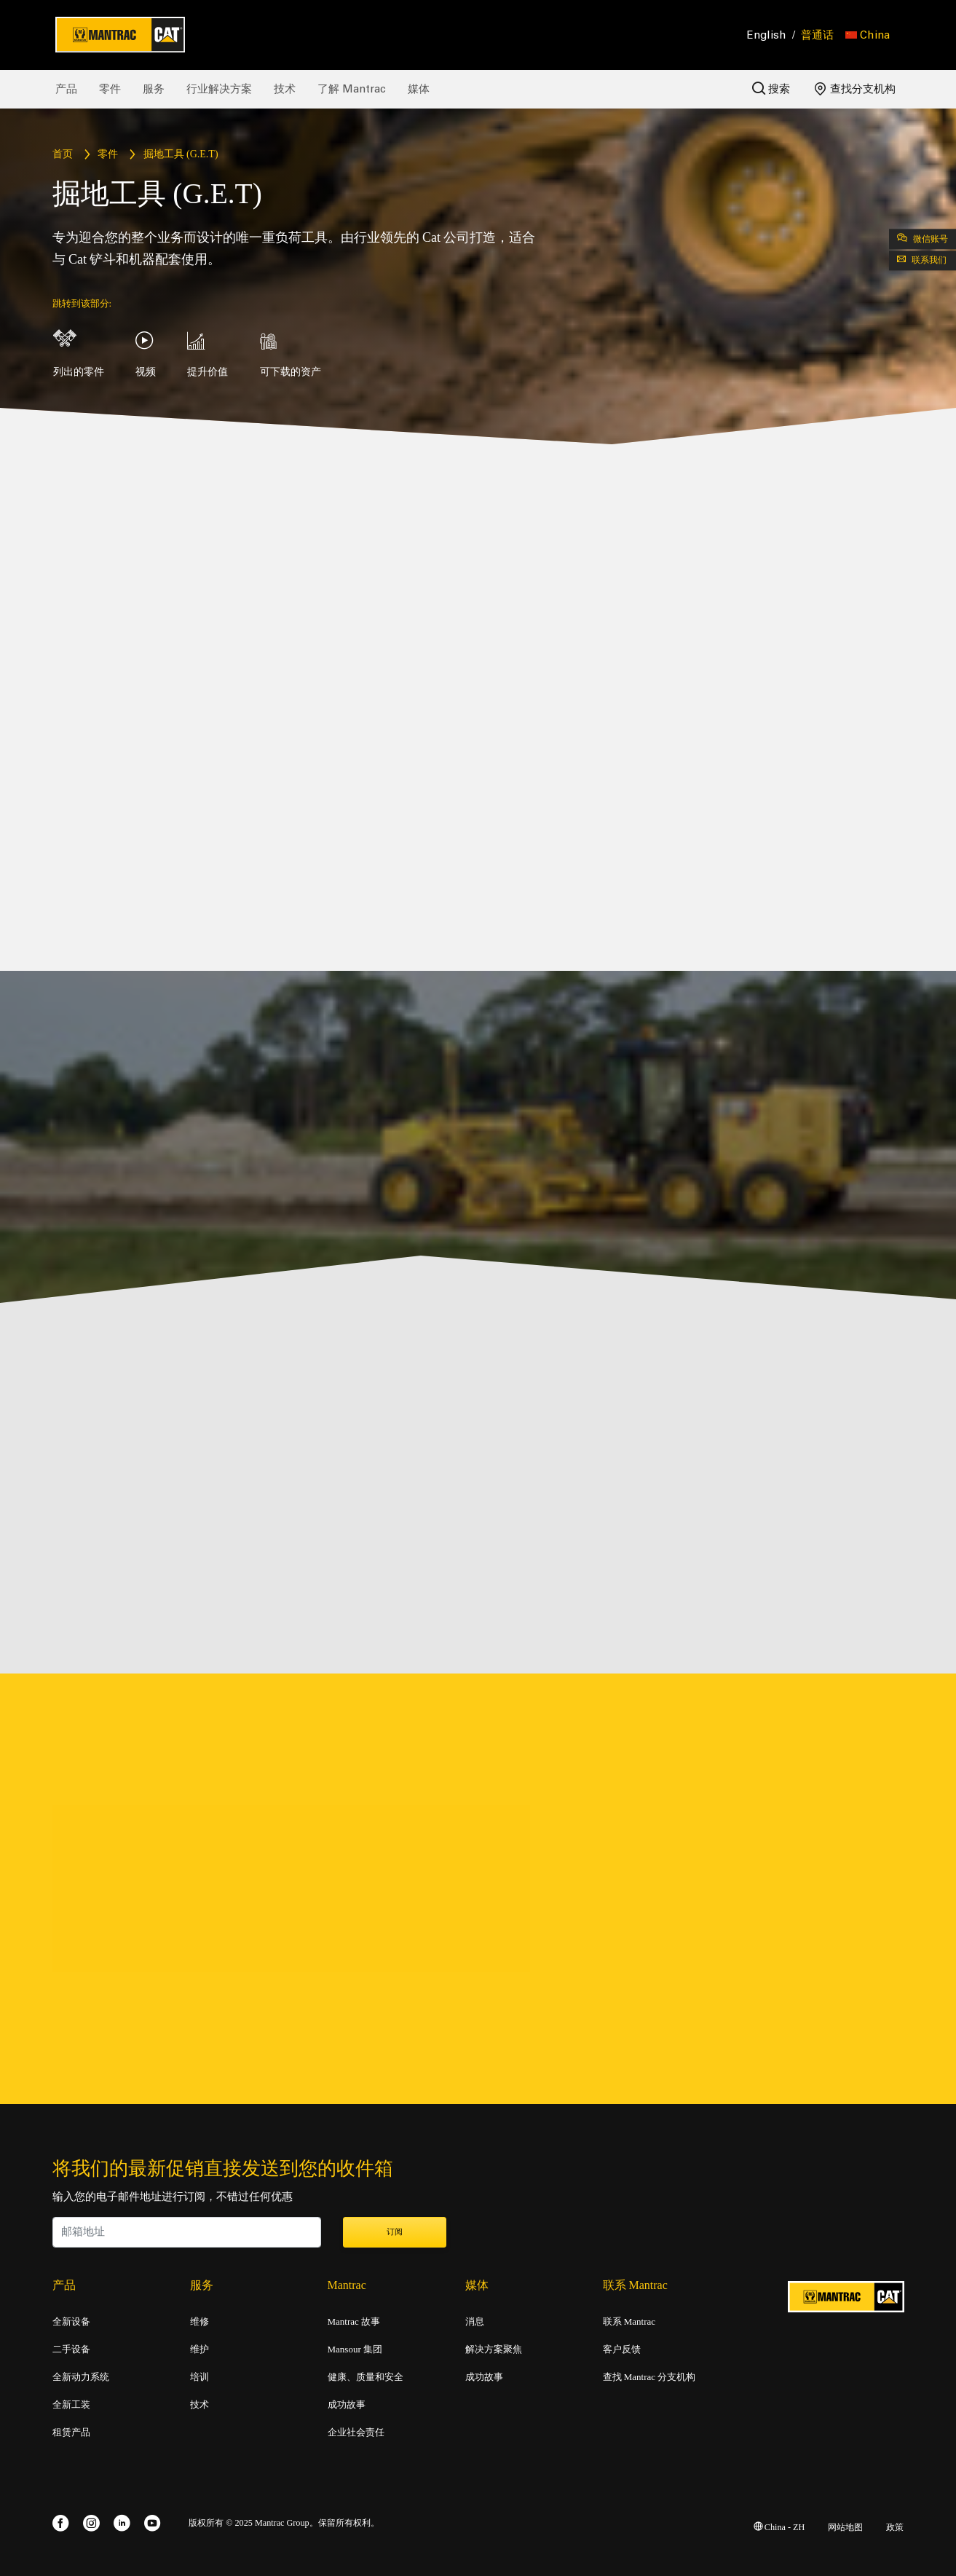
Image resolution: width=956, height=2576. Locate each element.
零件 (110, 88)
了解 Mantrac (351, 88)
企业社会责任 (356, 2432)
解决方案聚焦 (493, 2349)
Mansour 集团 (355, 2349)
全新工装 (71, 2405)
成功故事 (347, 2405)
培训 (199, 2377)
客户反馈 (622, 2349)
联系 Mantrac (629, 2322)
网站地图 (845, 2527)
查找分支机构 (855, 88)
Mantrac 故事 (354, 2322)
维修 (199, 2322)
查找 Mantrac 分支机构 (649, 2377)
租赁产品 (71, 2432)
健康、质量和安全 (365, 2377)
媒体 (419, 88)
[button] (867, 35)
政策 (895, 2527)
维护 (199, 2349)
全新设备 (71, 2322)
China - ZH (779, 2527)
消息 (474, 2322)
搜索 (771, 88)
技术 (285, 88)
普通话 (817, 35)
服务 (154, 88)
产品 (66, 88)
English (766, 35)
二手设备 (71, 2349)
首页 (62, 154)
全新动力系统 (80, 2377)
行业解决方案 (219, 88)
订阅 (395, 2232)
